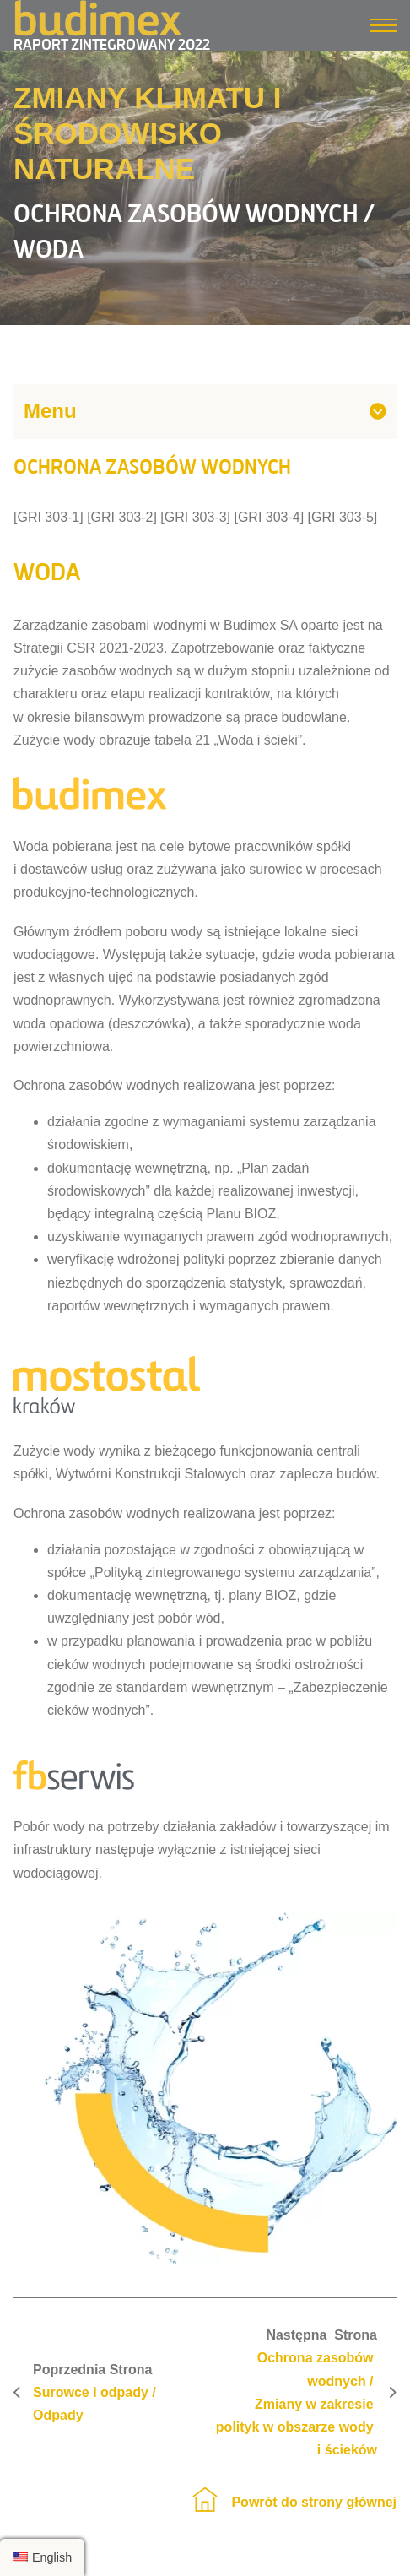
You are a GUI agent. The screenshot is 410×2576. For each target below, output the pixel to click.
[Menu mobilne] (383, 25)
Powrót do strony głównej (314, 2502)
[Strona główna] (205, 2502)
